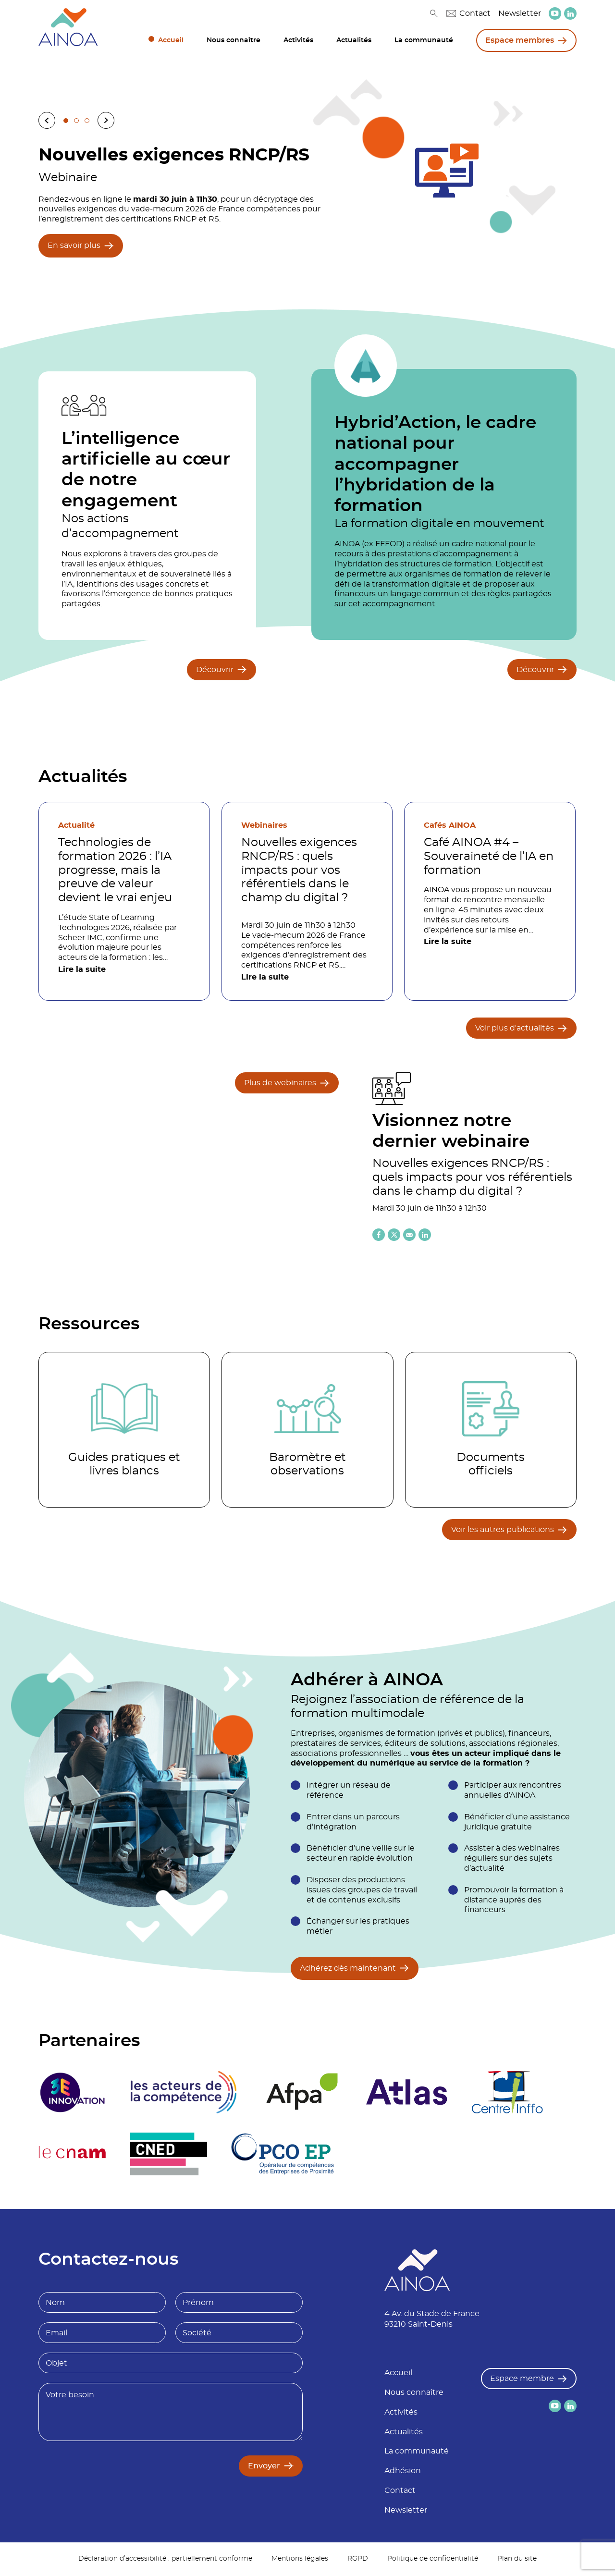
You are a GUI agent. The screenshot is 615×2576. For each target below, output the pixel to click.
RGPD (357, 2559)
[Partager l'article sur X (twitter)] (394, 1234)
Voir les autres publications (502, 1529)
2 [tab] (76, 120)
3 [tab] (87, 120)
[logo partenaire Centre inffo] (513, 2092)
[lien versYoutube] (555, 13)
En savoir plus (74, 245)
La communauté (423, 40)
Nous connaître (233, 40)
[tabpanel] (307, 199)
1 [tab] (65, 120)
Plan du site (517, 2559)
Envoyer (264, 2467)
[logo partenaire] (185, 2092)
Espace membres (519, 40)
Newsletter (519, 13)
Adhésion (402, 2472)
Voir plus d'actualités (514, 1028)
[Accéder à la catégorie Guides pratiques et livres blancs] (124, 1430)
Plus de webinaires (280, 1083)
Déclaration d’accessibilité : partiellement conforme (165, 2559)
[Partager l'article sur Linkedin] (424, 1234)
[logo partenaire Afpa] (304, 2092)
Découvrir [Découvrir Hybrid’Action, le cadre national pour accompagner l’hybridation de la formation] (535, 670)
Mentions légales (299, 2559)
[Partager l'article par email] (409, 1234)
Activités (298, 40)
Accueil (171, 40)
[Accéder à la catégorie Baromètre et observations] (307, 1430)
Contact (468, 13)
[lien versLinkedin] (570, 14)
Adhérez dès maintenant (348, 1968)
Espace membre (522, 2380)
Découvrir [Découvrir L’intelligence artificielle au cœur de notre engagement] (215, 670)
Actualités (353, 40)
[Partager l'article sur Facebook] (378, 1234)
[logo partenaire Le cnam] (72, 2155)
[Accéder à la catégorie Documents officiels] (491, 1430)
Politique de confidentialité (432, 2559)
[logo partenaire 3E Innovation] (73, 2092)
